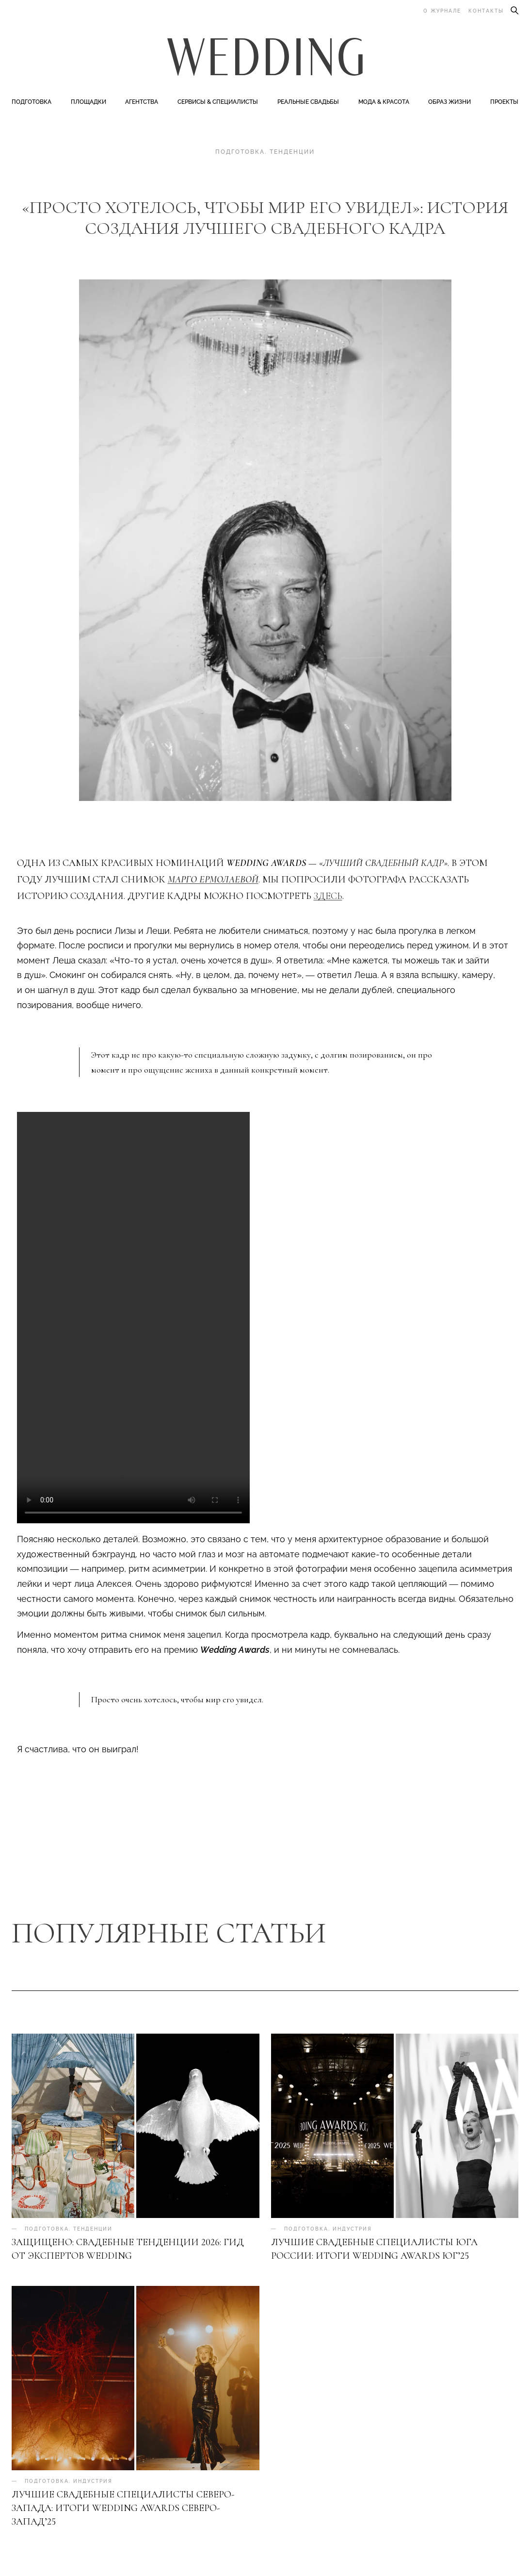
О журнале (442, 11)
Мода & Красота (383, 102)
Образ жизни (449, 102)
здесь (328, 897)
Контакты (486, 11)
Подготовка (31, 102)
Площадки (88, 102)
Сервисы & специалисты (217, 102)
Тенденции (292, 152)
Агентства (141, 102)
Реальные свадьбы (308, 102)
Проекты (504, 102)
